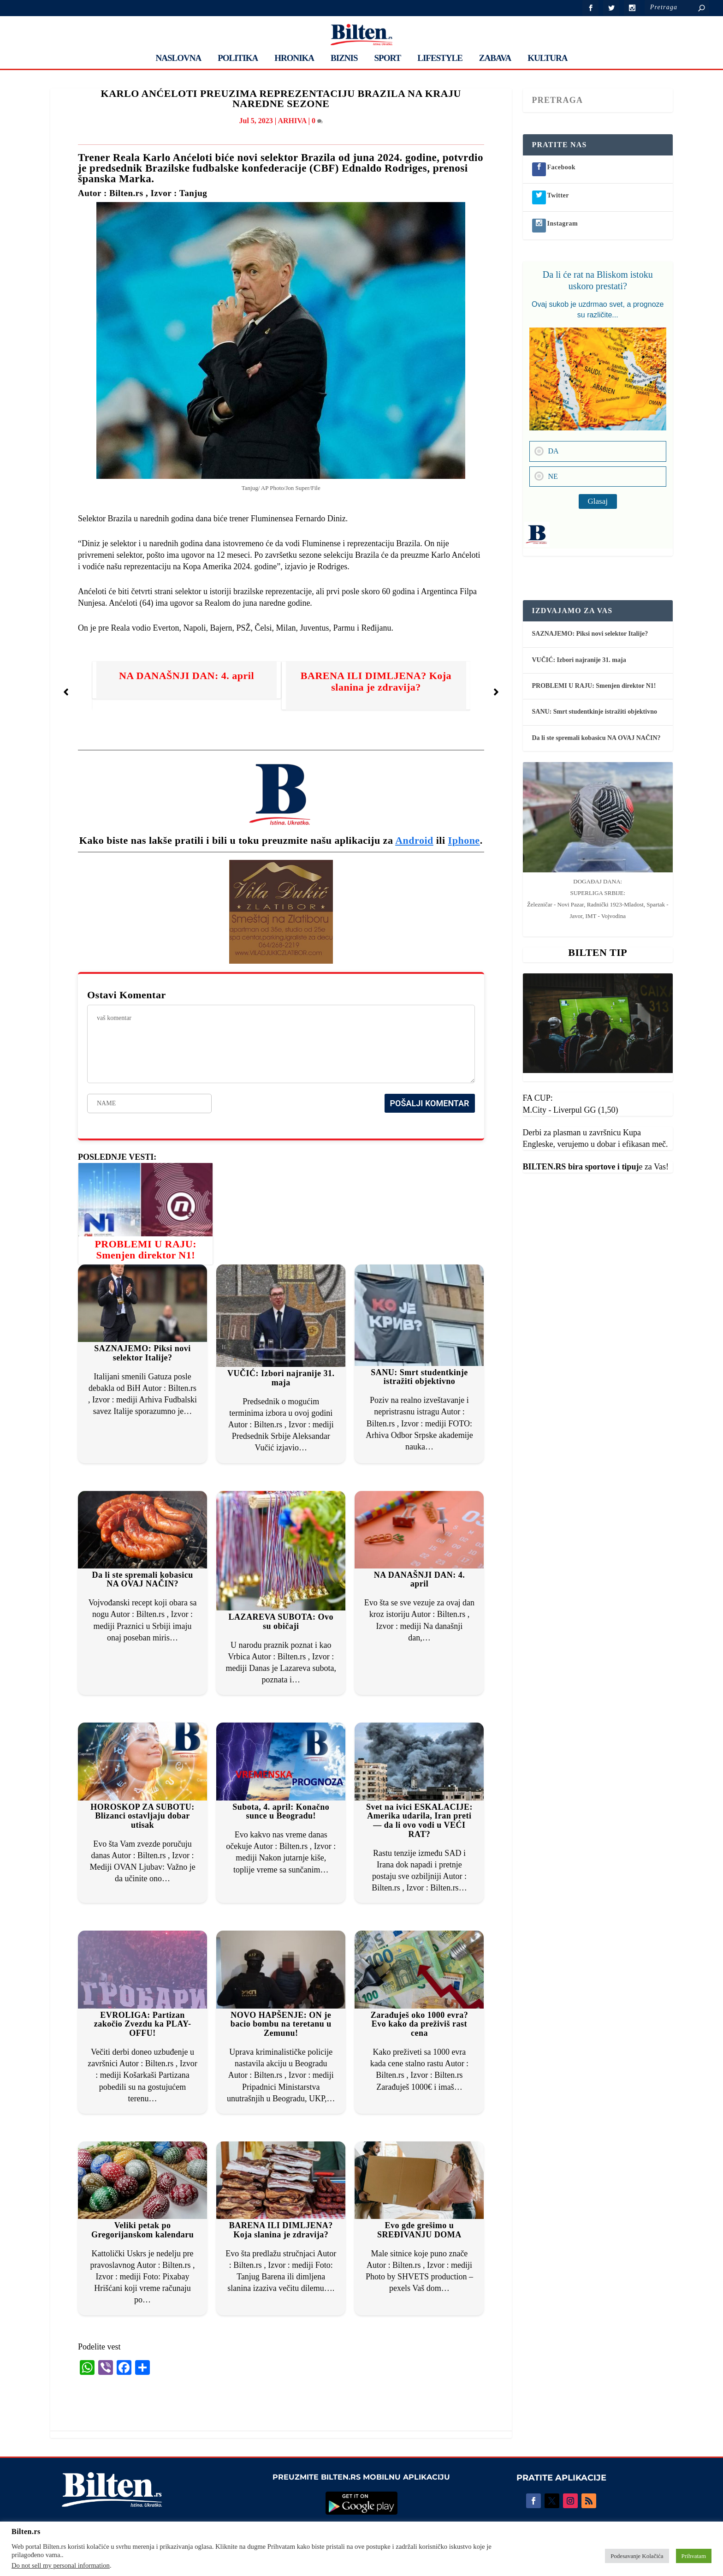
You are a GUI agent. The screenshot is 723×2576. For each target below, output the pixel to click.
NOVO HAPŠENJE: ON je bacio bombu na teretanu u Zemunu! (281, 2024)
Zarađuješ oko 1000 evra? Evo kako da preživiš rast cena (419, 2024)
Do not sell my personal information (61, 2565)
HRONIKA (294, 58)
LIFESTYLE (439, 58)
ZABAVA (495, 58)
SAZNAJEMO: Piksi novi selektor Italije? (142, 1353)
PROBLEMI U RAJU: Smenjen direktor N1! (145, 1249)
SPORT (387, 58)
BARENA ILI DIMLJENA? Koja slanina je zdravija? (376, 681)
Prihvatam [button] (694, 2555)
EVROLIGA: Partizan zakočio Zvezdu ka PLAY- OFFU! (142, 2024)
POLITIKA (238, 58)
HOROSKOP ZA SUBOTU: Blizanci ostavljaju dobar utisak (142, 1816)
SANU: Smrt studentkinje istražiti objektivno (419, 1377)
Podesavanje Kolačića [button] (636, 2555)
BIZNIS (344, 58)
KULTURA (547, 58)
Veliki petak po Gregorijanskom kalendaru (142, 2230)
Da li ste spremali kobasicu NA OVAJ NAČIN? (142, 1579)
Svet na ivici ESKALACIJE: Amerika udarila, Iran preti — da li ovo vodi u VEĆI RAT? (419, 1820)
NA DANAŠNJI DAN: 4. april (186, 675)
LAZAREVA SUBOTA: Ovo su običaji (281, 1621)
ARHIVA (292, 121)
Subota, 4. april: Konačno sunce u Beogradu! (280, 1811)
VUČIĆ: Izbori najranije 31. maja (280, 1378)
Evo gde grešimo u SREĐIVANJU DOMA (419, 2230)
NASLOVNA (178, 58)
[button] (66, 692)
